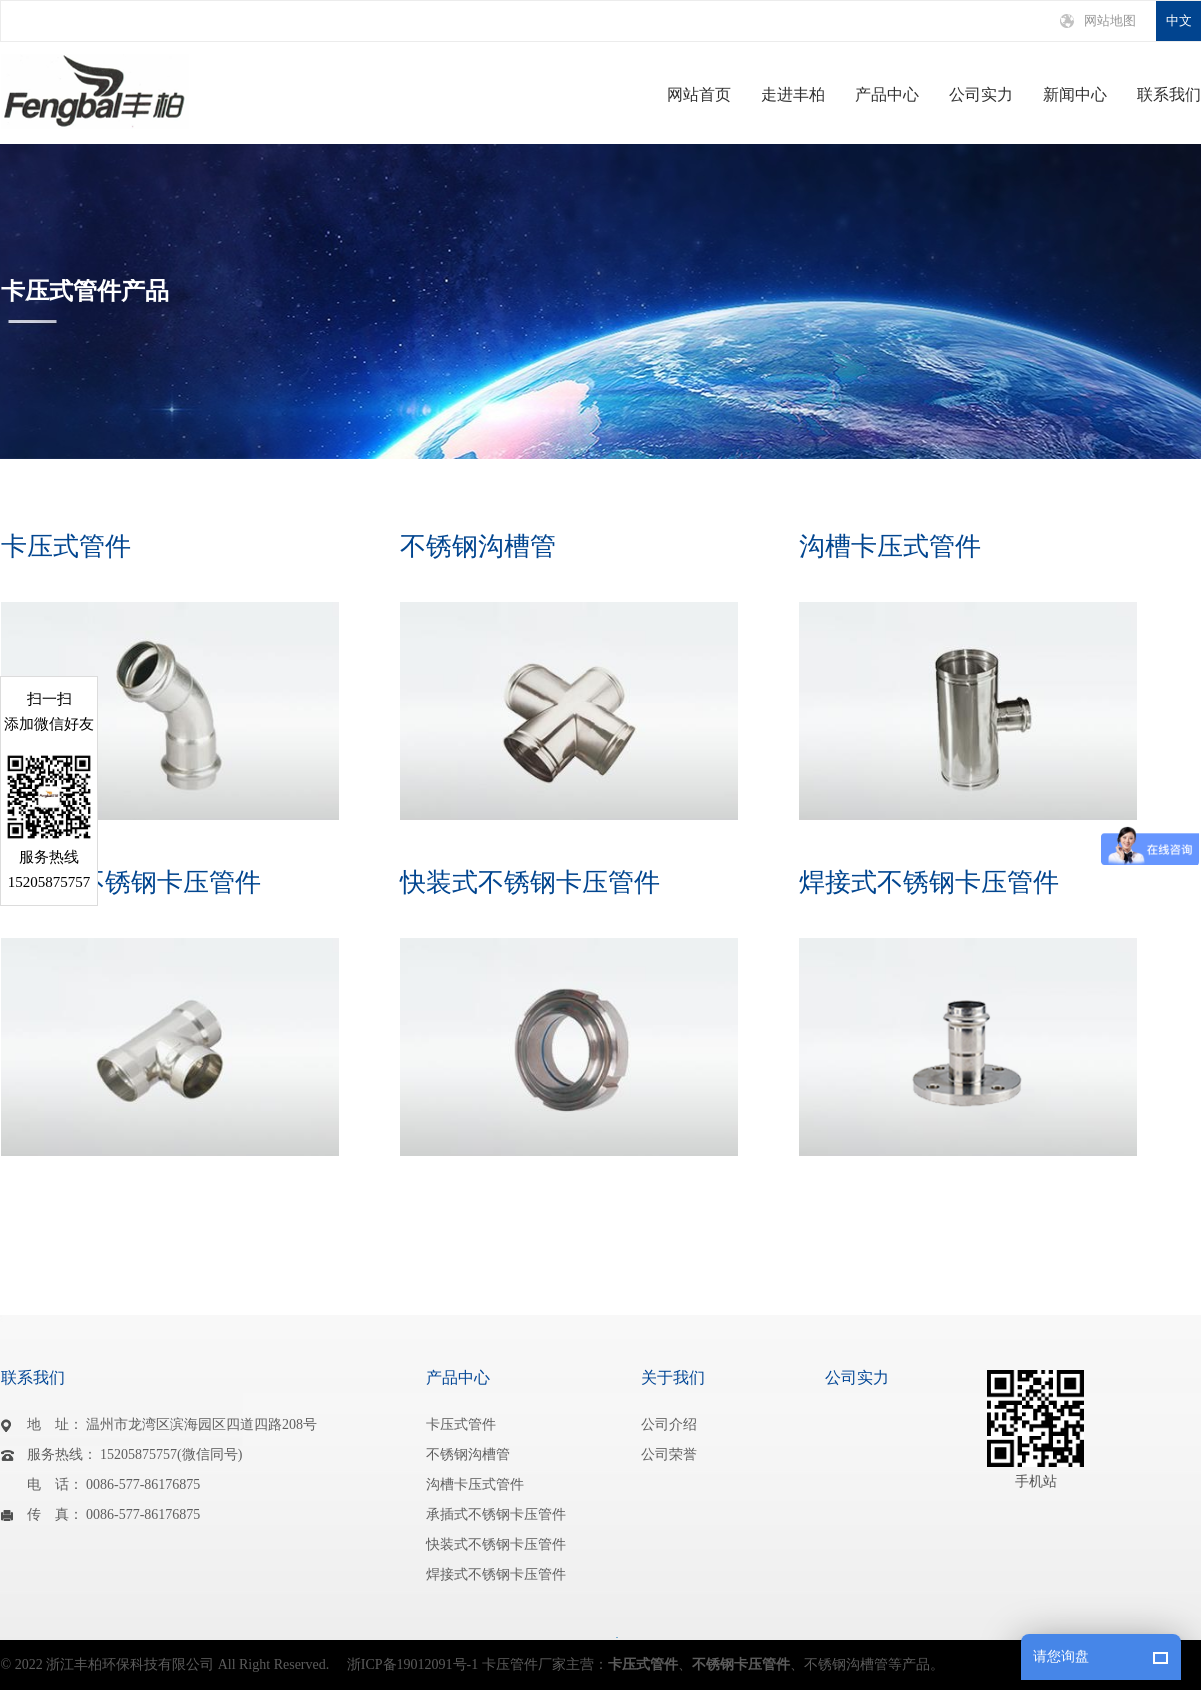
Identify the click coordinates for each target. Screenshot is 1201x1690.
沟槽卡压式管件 (890, 546)
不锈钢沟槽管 (478, 546)
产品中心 (887, 95)
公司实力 (981, 95)
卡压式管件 (66, 546)
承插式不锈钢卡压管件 (131, 882)
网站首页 (699, 95)
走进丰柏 (793, 95)
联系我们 (1169, 95)
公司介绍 (669, 1424)
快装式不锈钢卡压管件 (530, 882)
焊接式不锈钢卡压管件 (929, 882)
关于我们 (673, 1377)
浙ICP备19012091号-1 (412, 1664)
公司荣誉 (669, 1454)
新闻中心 (1075, 95)
